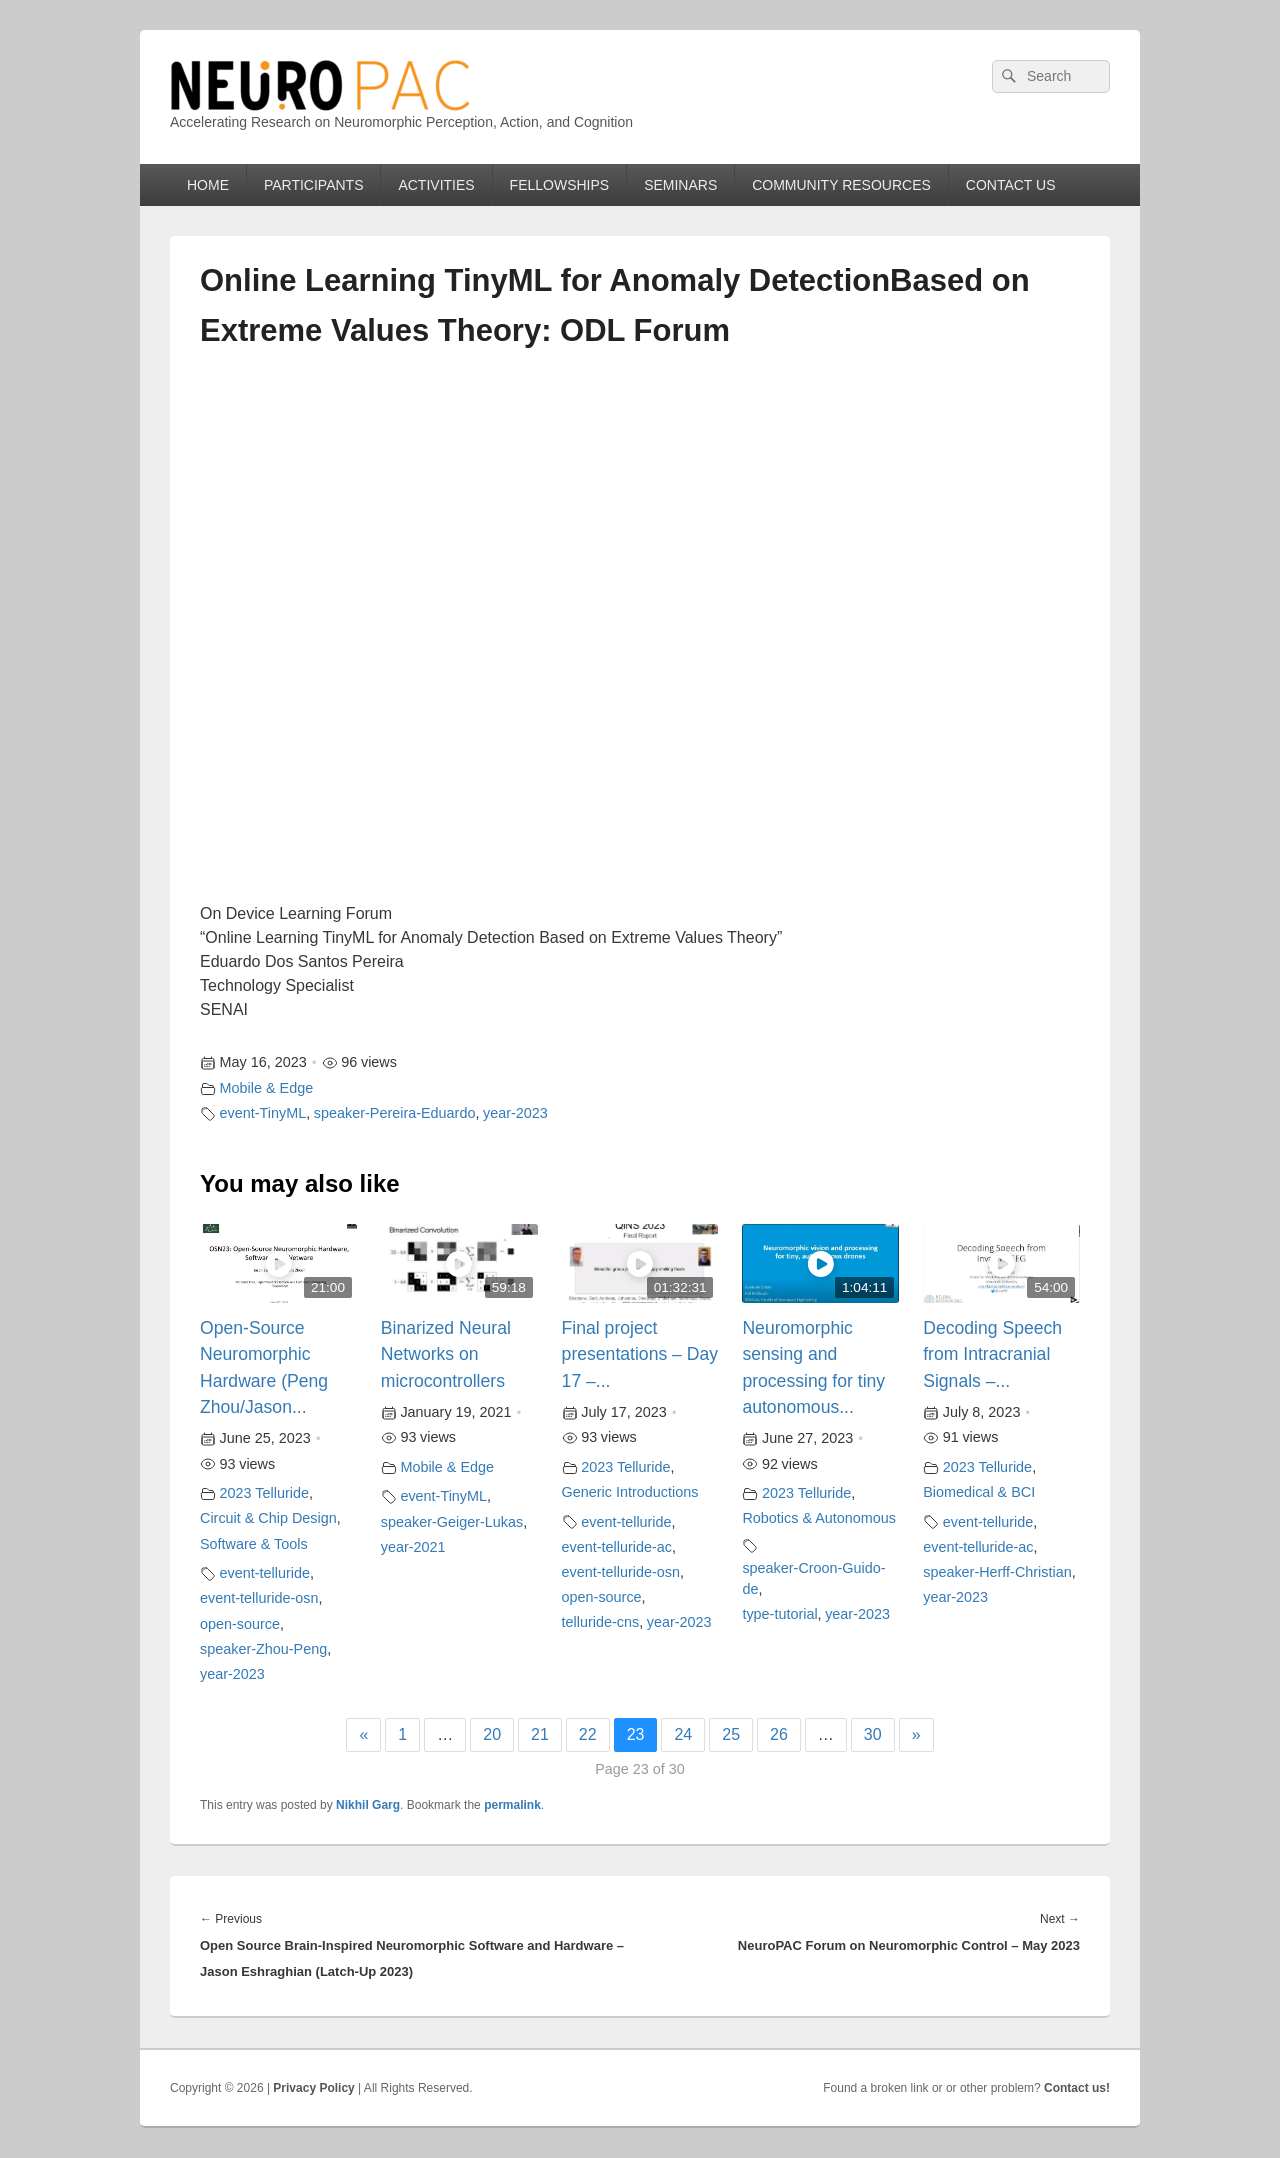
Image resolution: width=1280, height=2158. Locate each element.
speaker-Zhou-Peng (263, 1649)
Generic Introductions (630, 1492)
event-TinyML (263, 1113)
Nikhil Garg (368, 1805)
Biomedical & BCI (979, 1492)
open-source (240, 1624)
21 (540, 1734)
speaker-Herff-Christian (997, 1572)
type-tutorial (779, 1614)
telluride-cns (601, 1622)
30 (873, 1734)
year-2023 (515, 1113)
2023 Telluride (264, 1493)
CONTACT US (1011, 185)
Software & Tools (254, 1544)
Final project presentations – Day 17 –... (640, 1354)
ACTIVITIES (436, 185)
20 (492, 1734)
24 (683, 1734)
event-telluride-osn (259, 1598)
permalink (512, 1805)
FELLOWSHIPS (560, 185)
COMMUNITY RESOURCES (841, 185)
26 (779, 1734)
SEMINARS (680, 185)
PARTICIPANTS (314, 185)
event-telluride (265, 1573)
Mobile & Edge (267, 1088)
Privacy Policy (313, 2088)
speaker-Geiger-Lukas (452, 1522)
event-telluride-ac (617, 1547)
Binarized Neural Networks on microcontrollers (446, 1354)
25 (731, 1734)
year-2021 (413, 1547)
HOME (208, 185)
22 (588, 1734)
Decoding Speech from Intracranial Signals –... (992, 1354)
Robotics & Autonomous (819, 1518)
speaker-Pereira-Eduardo (395, 1113)
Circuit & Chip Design (268, 1518)
